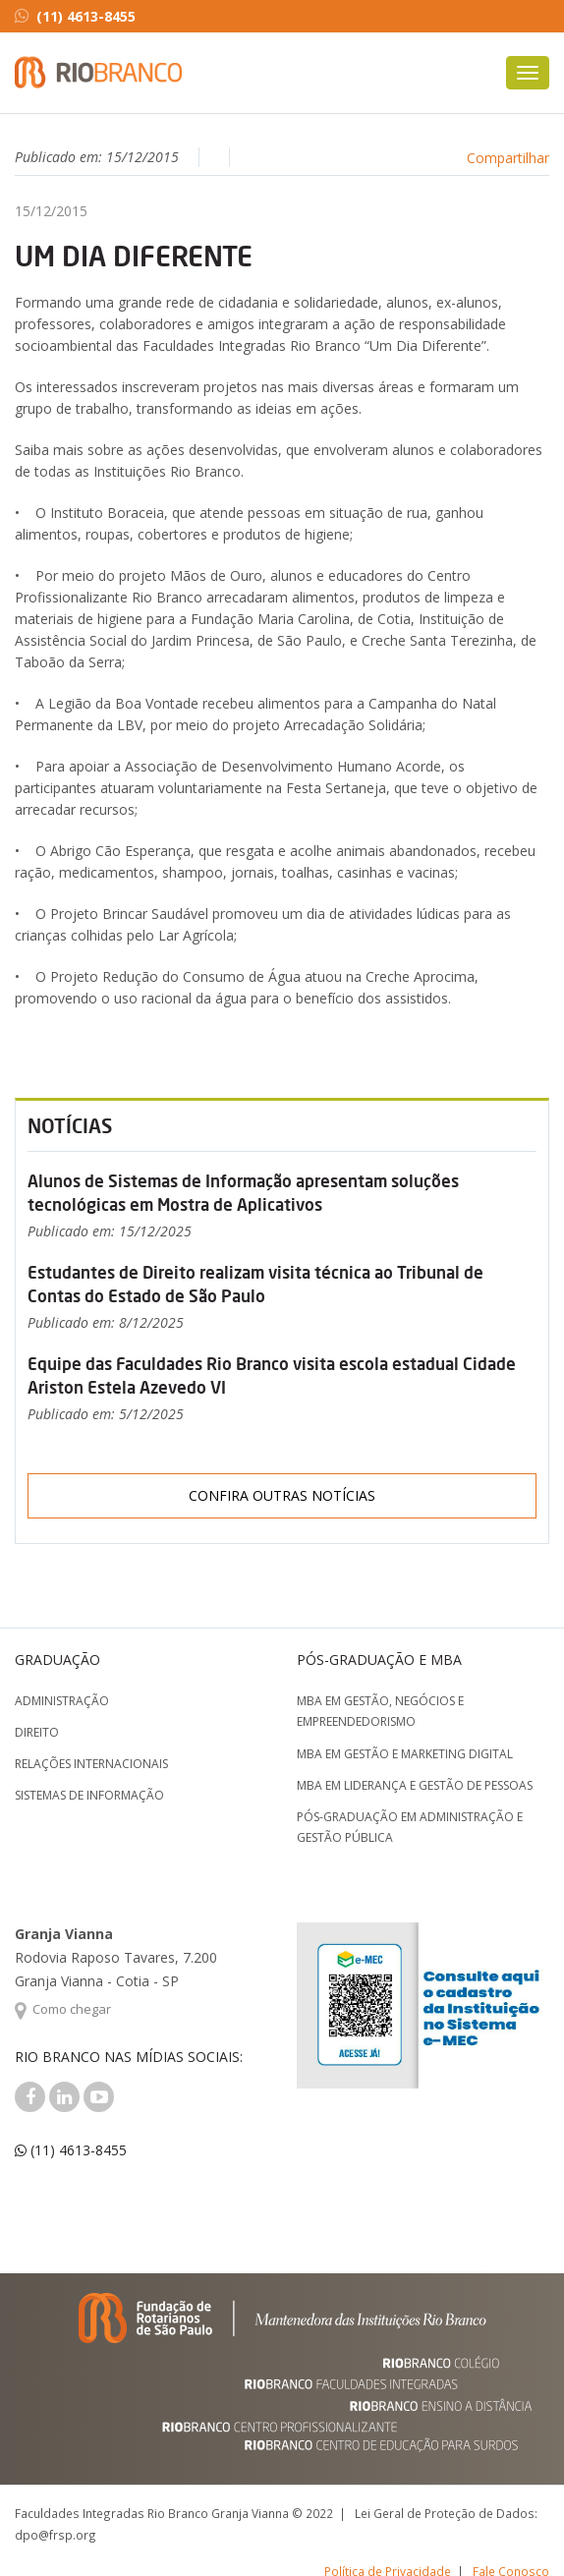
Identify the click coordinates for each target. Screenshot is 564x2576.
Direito (37, 1732)
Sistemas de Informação (89, 1795)
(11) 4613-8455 (75, 16)
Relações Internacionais (91, 1763)
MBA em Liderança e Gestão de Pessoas (415, 1785)
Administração (62, 1700)
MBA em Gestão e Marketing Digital (405, 1754)
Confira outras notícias (282, 1495)
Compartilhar (508, 157)
